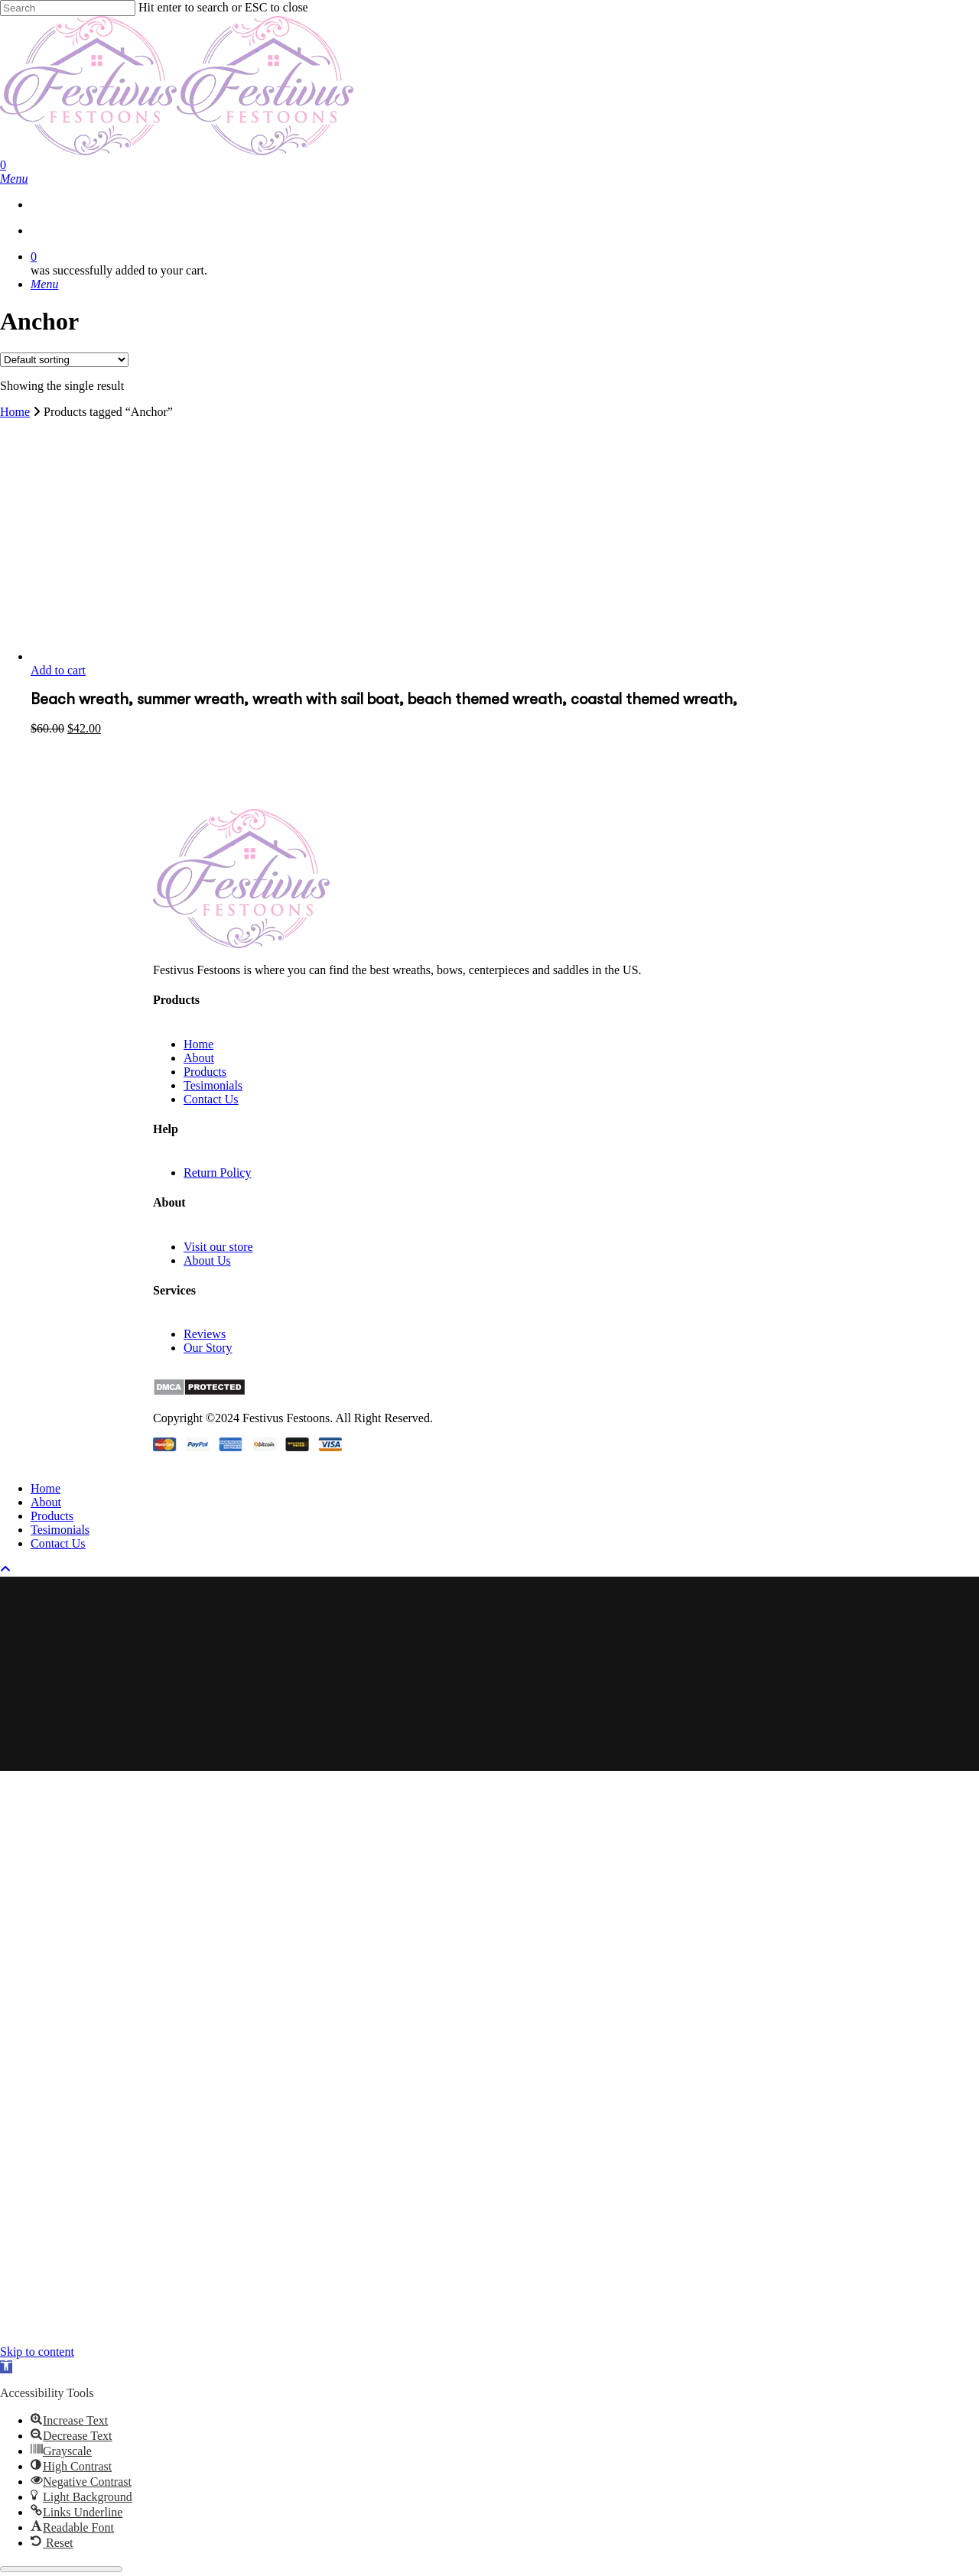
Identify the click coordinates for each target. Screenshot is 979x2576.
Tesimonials (213, 1085)
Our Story (208, 1347)
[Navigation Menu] (14, 178)
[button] (6, 2366)
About (199, 1057)
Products (205, 1071)
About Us (207, 1260)
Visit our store (218, 1246)
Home (15, 411)
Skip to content (37, 2351)
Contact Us (211, 1099)
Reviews (205, 1333)
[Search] (67, 8)
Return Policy (217, 1172)
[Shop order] (64, 359)
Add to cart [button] (58, 670)
